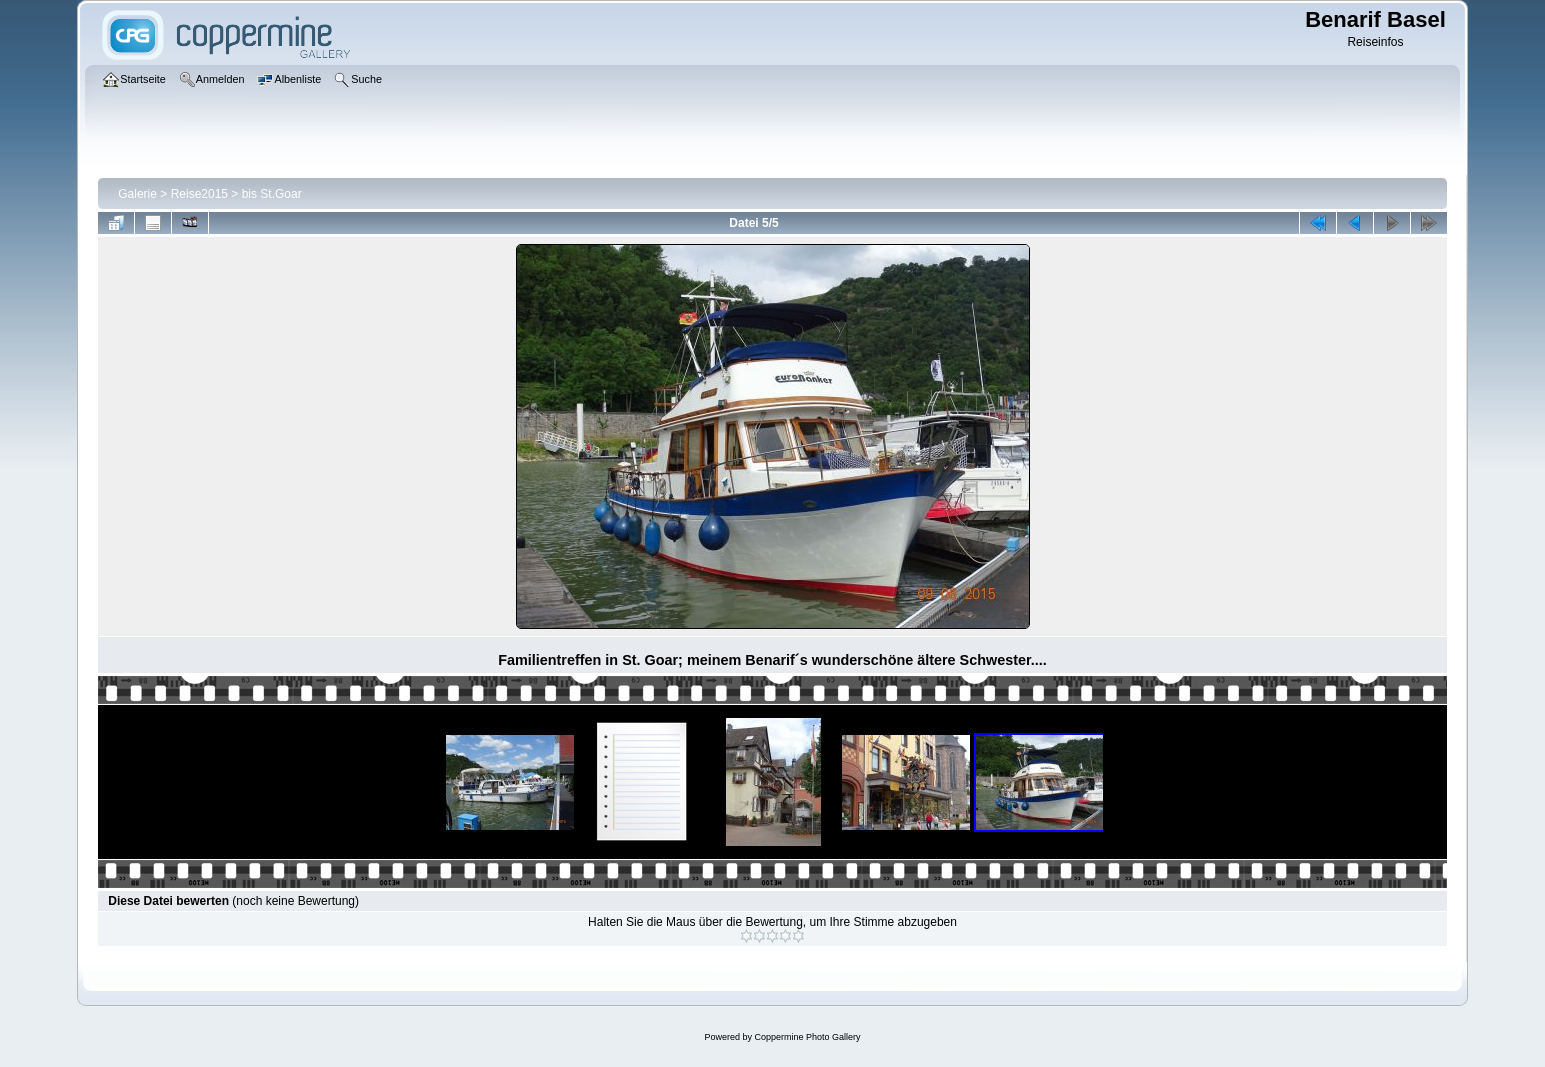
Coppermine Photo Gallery (807, 1037)
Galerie (137, 194)
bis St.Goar (272, 194)
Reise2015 (199, 194)
